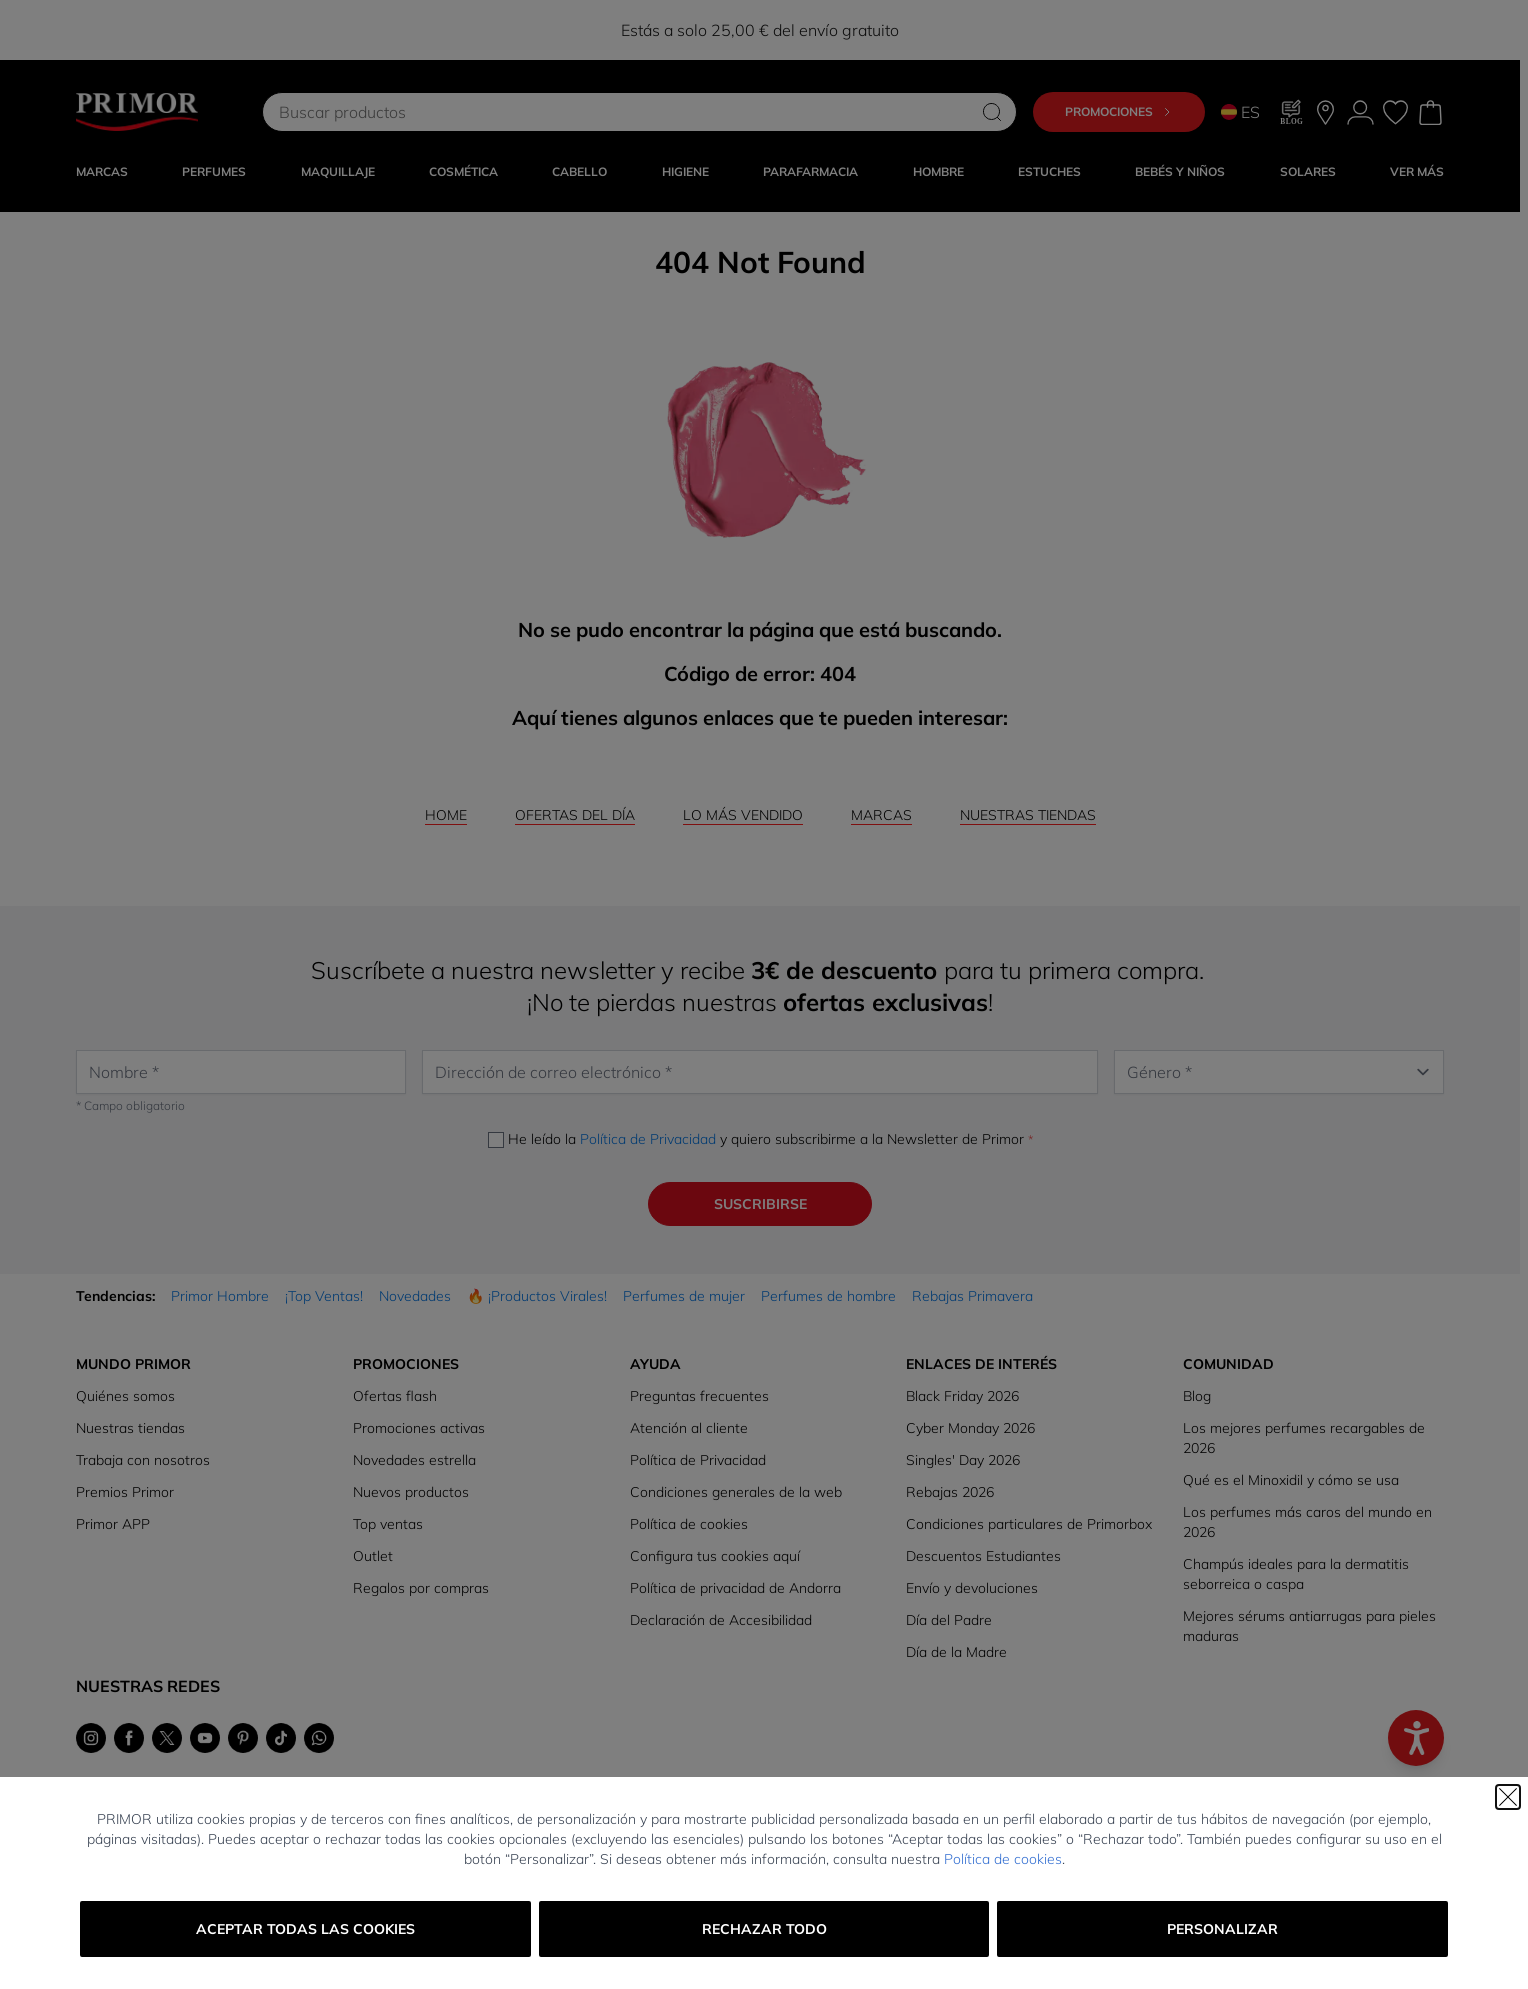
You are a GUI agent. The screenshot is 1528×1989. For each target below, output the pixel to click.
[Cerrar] (1508, 1797)
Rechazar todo (764, 1929)
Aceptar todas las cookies (305, 1929)
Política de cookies (1003, 1859)
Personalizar (1222, 1929)
